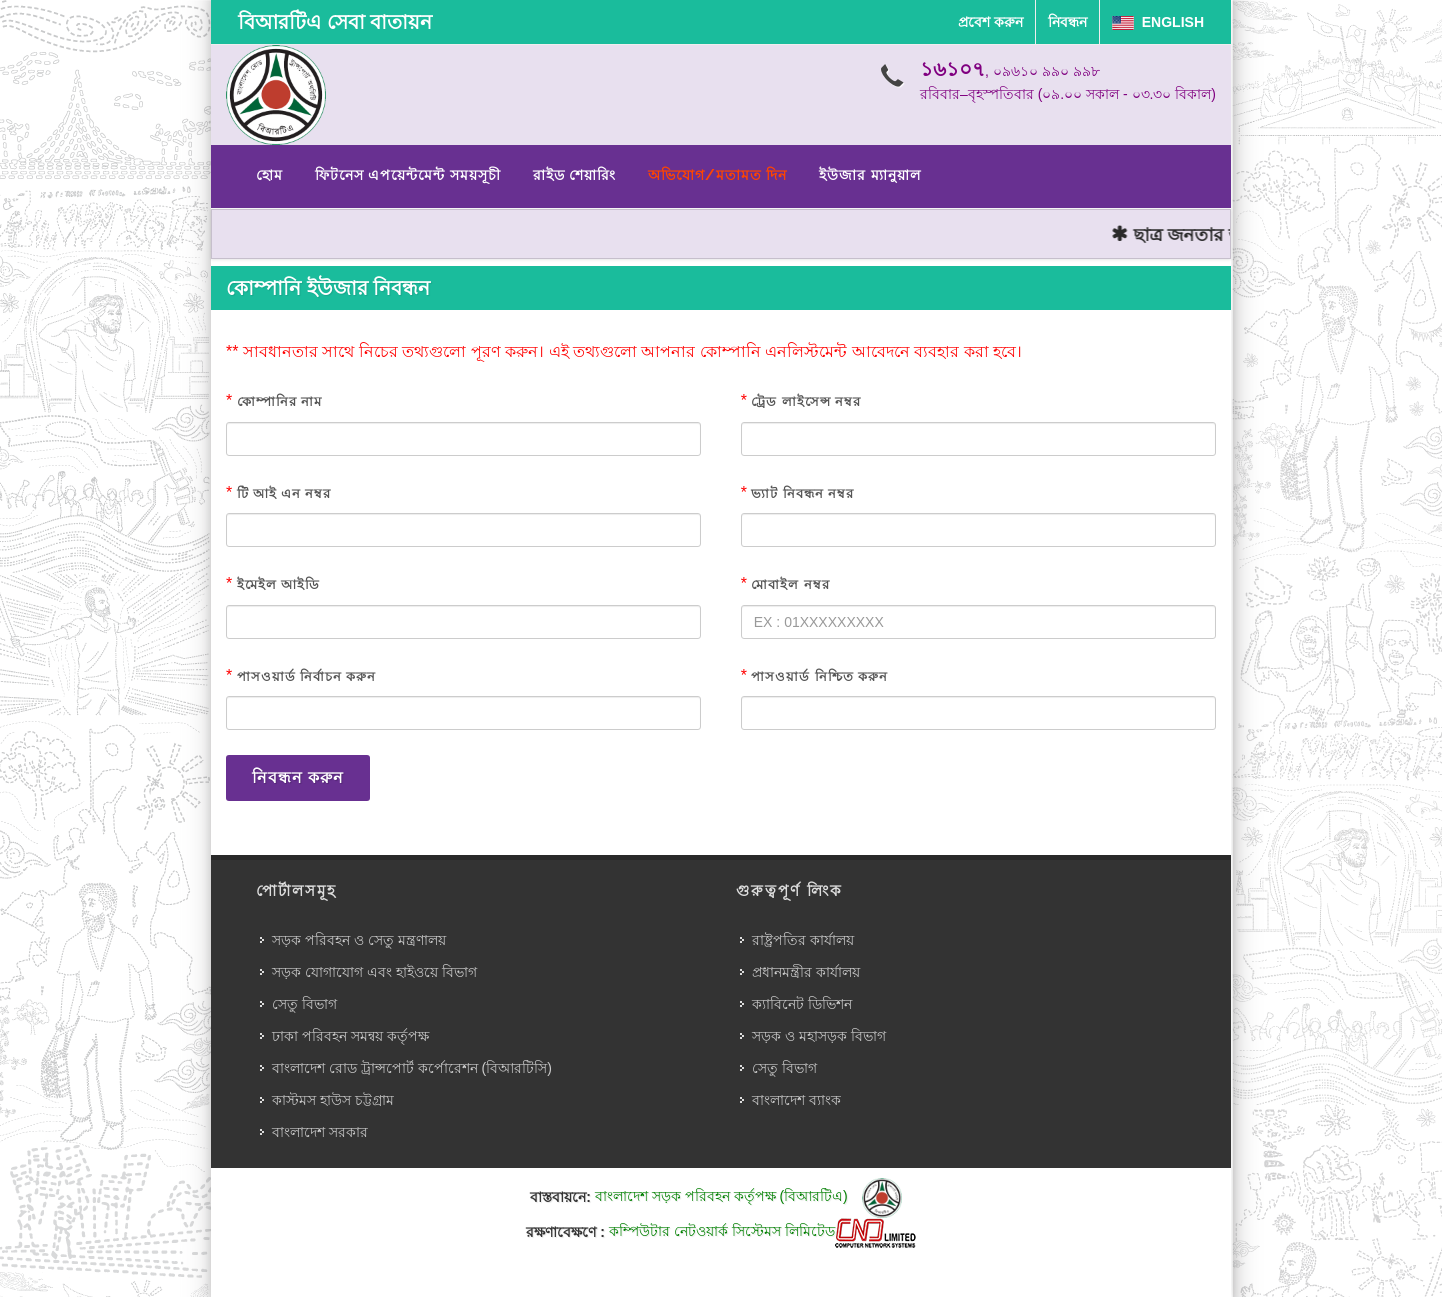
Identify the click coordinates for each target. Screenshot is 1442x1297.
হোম (269, 175)
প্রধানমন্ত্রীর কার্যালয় (806, 972)
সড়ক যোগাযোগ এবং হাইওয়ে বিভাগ (374, 972)
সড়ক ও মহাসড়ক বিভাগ (819, 1036)
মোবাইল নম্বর (790, 584)
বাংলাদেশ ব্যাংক (796, 1100)
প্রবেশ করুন (990, 22)
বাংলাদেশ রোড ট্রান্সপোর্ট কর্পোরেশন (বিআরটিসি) (412, 1068)
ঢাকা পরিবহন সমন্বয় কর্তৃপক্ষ (350, 1036)
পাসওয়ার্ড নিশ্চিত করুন (819, 676)
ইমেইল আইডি (278, 584)
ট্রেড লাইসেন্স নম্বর (805, 401)
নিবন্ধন (1067, 22)
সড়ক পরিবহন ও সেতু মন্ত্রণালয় (359, 940)
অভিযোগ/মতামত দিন (717, 175)
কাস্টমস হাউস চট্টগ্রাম (333, 1100)
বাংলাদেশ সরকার (320, 1132)
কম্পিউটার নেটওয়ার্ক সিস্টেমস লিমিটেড (762, 1231)
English (1158, 22)
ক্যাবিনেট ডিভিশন (802, 1004)
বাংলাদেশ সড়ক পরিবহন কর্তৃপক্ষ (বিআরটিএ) (748, 1196)
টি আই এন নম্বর (284, 493)
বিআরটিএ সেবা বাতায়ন (335, 22)
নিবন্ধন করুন (298, 777)
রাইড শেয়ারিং (574, 175)
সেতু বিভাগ (304, 1004)
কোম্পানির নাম (279, 401)
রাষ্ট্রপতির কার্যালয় (803, 940)
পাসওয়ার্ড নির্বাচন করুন (306, 676)
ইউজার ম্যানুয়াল (869, 175)
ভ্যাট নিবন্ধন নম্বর (802, 493)
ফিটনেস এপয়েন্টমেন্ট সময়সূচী (408, 175)
